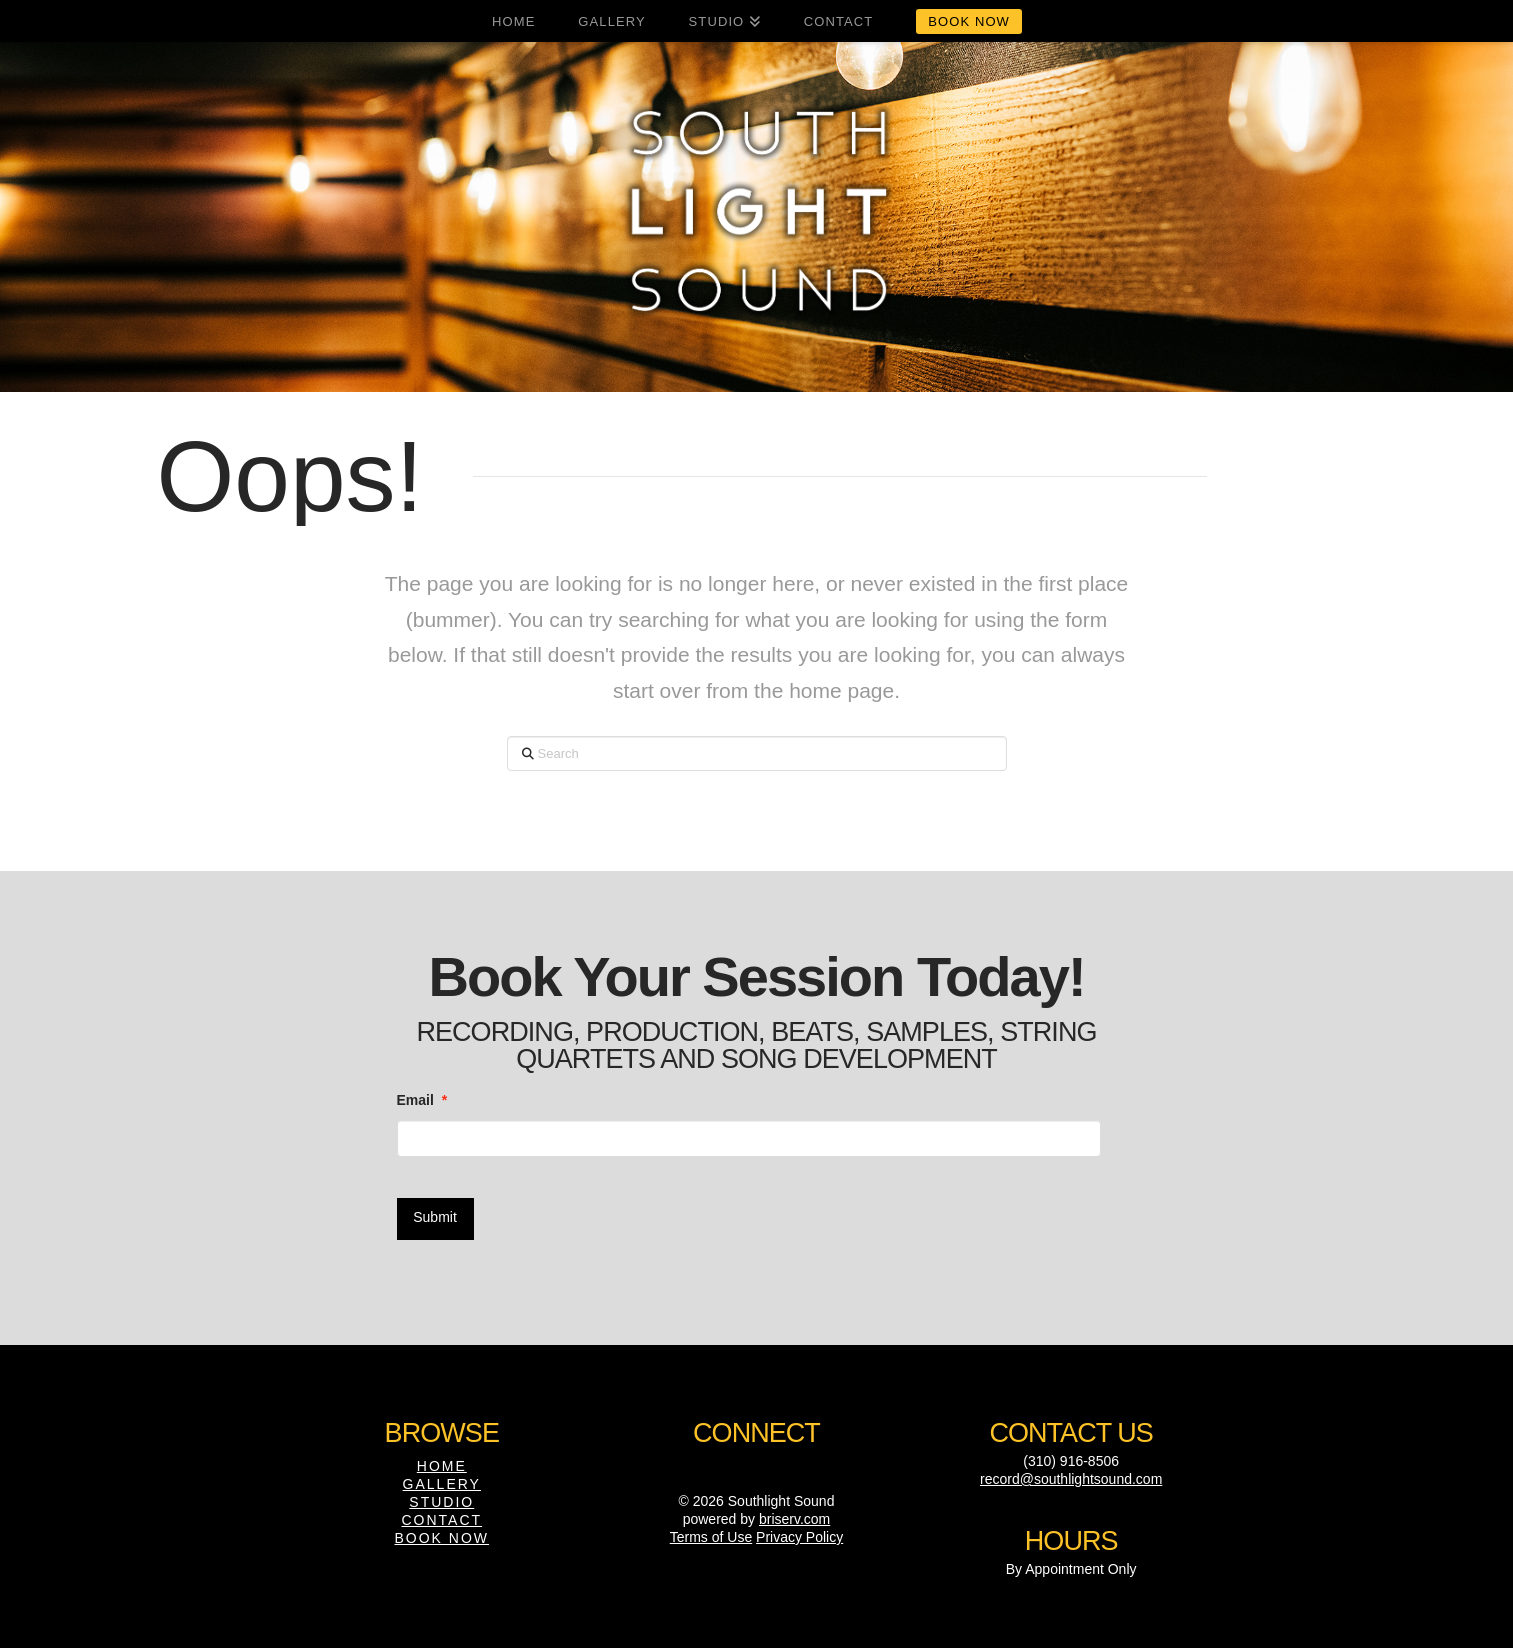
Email (422, 1100)
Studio (441, 1496)
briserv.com (794, 1513)
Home (442, 1460)
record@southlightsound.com (1071, 1473)
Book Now (442, 1533)
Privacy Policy (799, 1531)
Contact (441, 1514)
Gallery (442, 1478)
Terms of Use (711, 1531)
